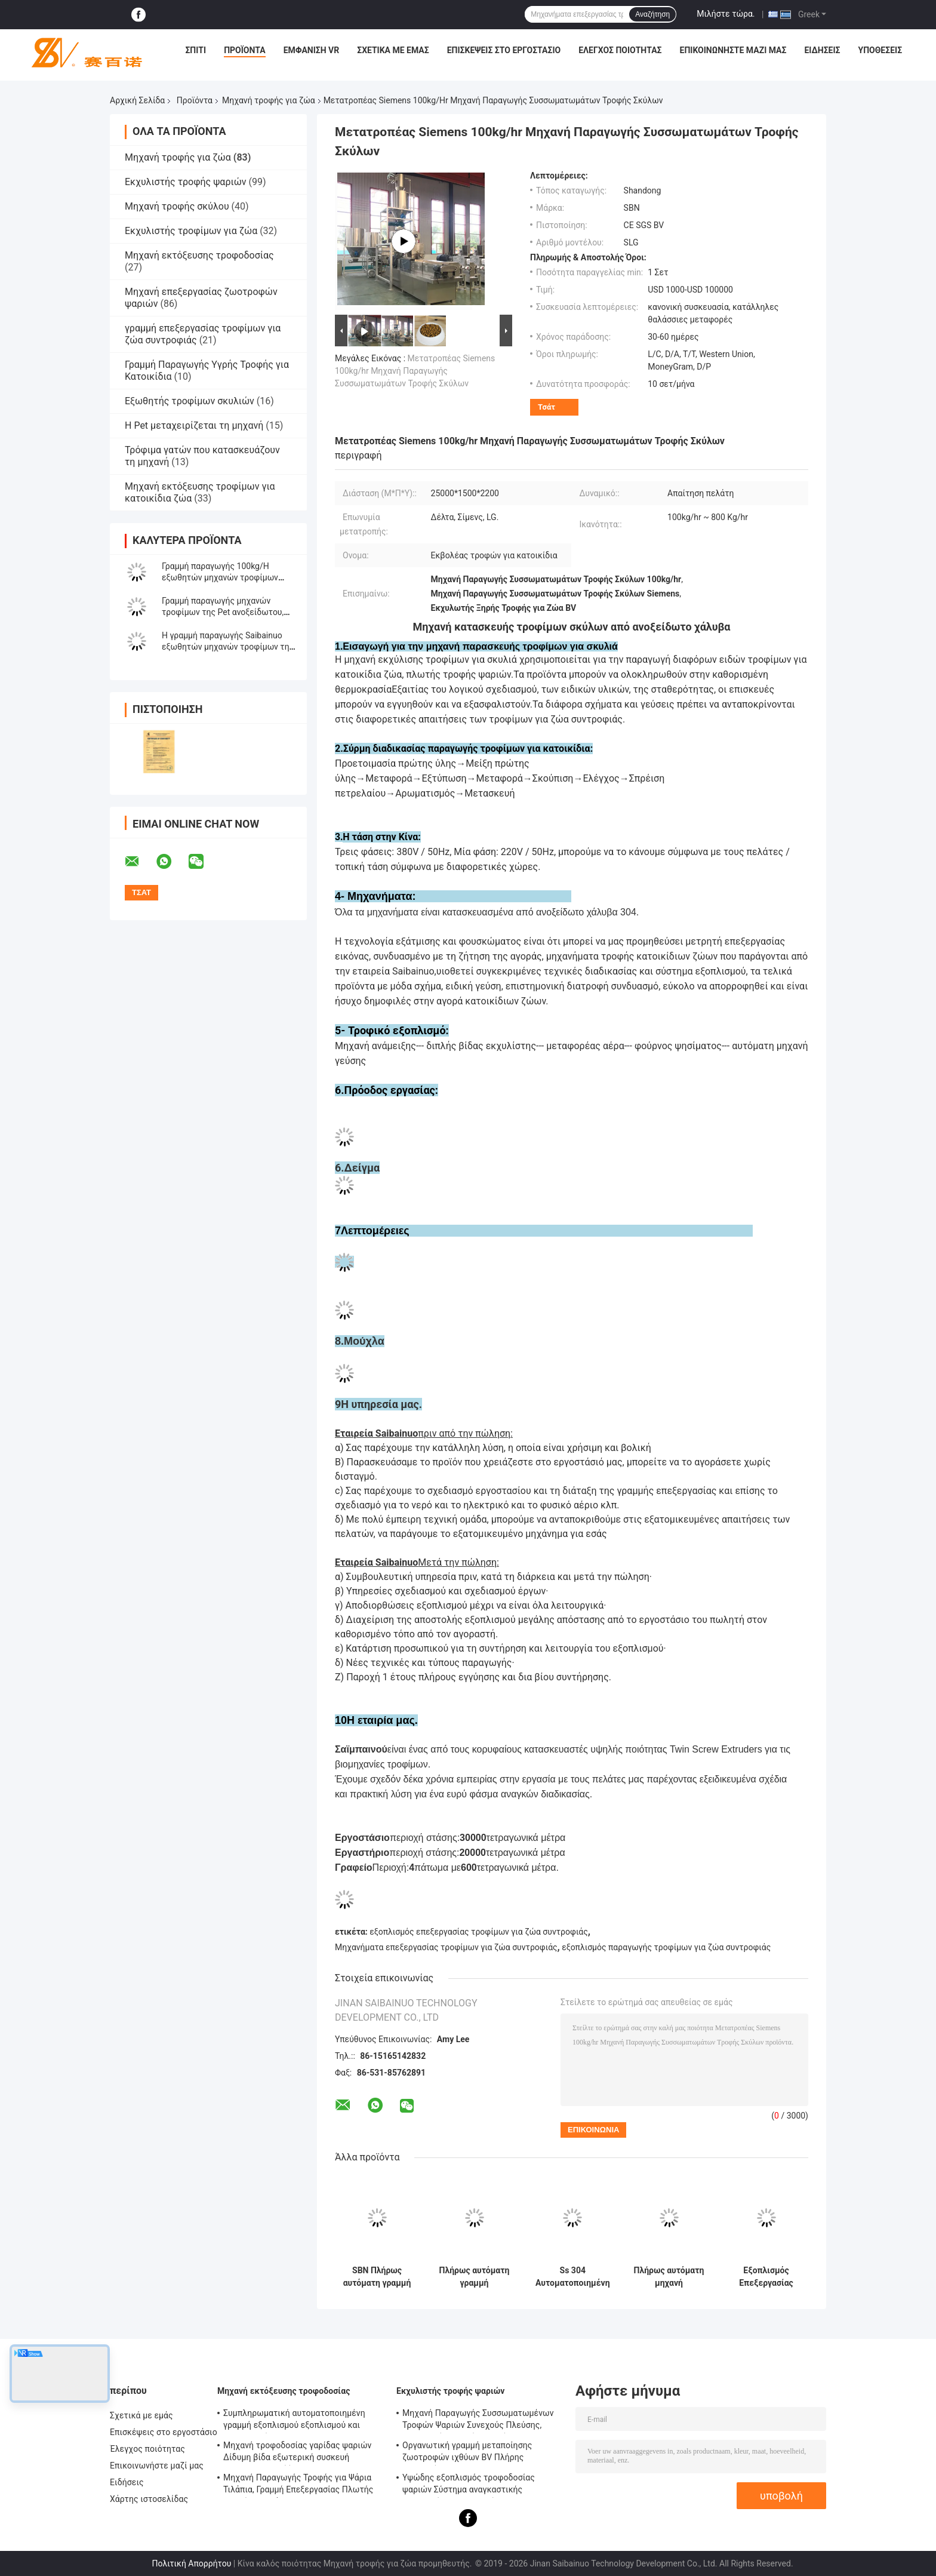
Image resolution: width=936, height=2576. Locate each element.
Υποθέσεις (880, 50)
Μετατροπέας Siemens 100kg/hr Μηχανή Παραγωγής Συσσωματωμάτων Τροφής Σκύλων (415, 370)
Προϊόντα (245, 50)
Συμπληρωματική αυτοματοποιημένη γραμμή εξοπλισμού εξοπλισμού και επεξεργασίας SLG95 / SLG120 (294, 2420)
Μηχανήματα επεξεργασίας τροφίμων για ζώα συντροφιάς (446, 1947)
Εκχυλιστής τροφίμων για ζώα (191, 230)
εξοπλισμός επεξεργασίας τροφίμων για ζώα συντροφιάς (478, 1931)
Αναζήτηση (652, 14)
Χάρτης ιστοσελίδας (149, 2499)
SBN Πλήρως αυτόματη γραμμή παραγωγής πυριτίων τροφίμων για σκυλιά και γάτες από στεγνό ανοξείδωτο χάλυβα (377, 2276)
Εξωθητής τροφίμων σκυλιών (189, 401)
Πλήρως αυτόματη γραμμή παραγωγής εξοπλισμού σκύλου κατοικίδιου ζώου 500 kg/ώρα (474, 2276)
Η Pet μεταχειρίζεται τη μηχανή (194, 425)
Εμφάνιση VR (312, 50)
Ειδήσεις (822, 50)
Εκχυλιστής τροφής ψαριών (186, 181)
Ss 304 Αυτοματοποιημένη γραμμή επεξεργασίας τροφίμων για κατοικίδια (572, 2276)
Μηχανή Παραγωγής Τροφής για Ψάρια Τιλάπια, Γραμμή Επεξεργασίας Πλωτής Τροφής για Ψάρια (298, 2485)
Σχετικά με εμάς (393, 50)
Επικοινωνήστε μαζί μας (733, 50)
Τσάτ (546, 406)
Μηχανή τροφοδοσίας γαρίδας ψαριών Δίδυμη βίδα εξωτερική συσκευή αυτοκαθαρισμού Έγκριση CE (297, 2453)
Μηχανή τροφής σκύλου (177, 206)
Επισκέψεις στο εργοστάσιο (504, 50)
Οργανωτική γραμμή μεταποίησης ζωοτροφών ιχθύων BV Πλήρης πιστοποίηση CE (467, 2453)
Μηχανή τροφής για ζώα (268, 100)
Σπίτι (195, 50)
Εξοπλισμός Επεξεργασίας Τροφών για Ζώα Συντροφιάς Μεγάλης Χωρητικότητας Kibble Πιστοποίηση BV (766, 2276)
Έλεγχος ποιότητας (619, 50)
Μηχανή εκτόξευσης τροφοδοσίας (199, 255)
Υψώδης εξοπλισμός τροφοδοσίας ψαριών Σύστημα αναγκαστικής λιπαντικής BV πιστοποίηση (468, 2485)
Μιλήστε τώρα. (726, 14)
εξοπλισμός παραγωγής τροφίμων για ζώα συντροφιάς (666, 1947)
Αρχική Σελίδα (137, 100)
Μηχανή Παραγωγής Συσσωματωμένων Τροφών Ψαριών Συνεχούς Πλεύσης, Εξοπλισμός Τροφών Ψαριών (478, 2420)
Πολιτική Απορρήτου (191, 2563)
